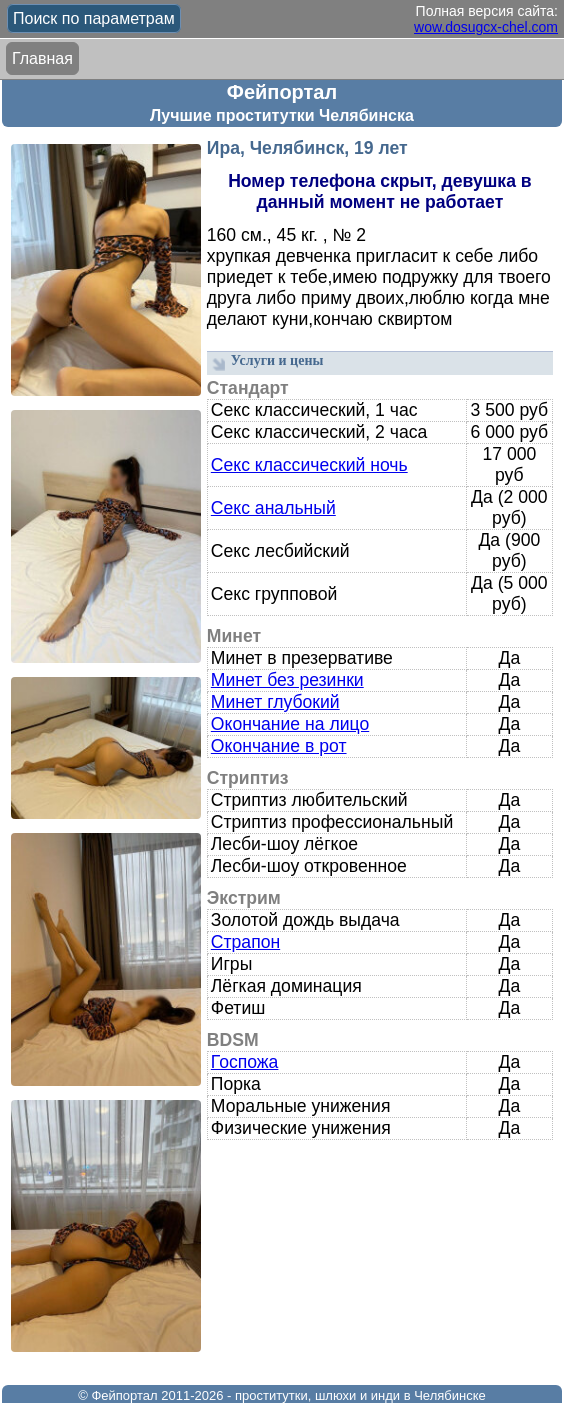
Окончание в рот (279, 746)
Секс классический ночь (309, 465)
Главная (42, 58)
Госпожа (245, 1062)
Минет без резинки (287, 680)
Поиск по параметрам (94, 18)
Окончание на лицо (290, 724)
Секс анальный (273, 508)
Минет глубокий (275, 702)
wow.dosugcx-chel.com (486, 27)
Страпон (245, 942)
